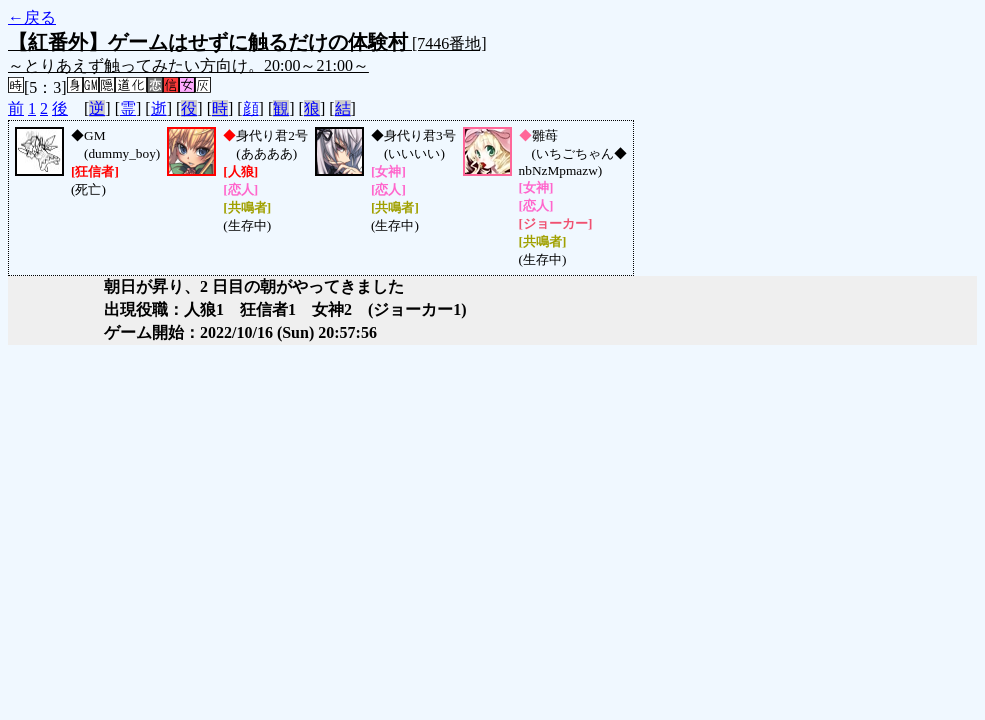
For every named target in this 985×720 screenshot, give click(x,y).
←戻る (32, 17)
